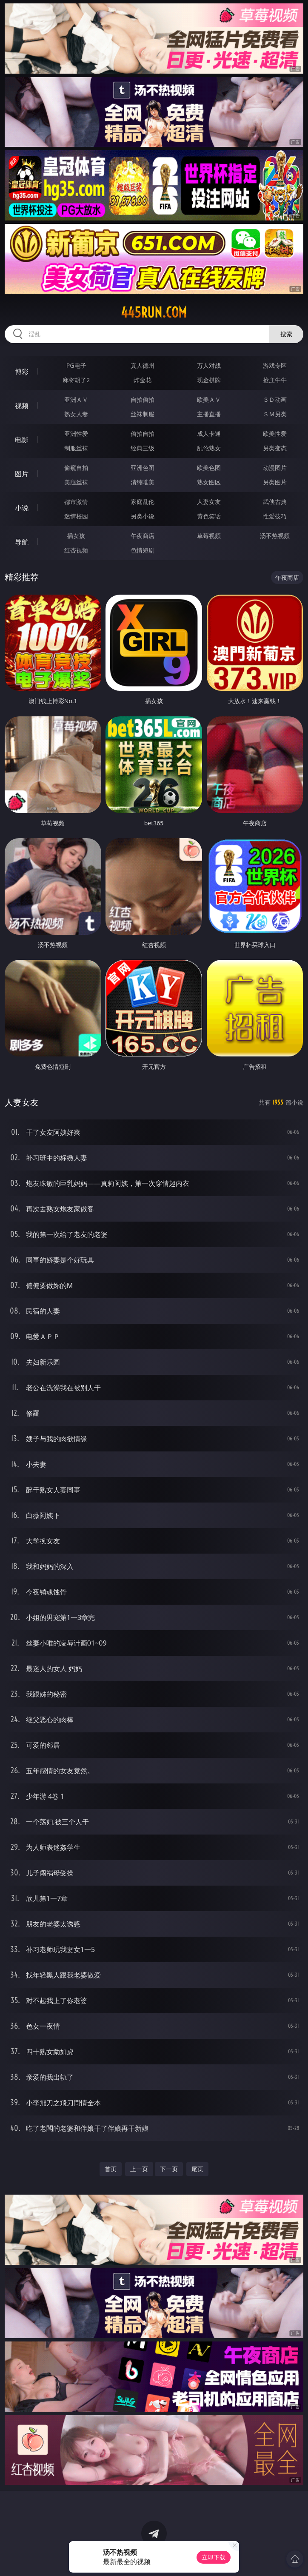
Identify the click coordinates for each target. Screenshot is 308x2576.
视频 (22, 405)
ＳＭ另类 (275, 414)
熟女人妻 (76, 414)
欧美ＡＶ (209, 399)
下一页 (169, 2169)
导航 (22, 542)
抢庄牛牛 (275, 380)
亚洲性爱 (76, 433)
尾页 (197, 2169)
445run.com (154, 312)
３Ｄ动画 (275, 399)
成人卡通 (209, 433)
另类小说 (142, 516)
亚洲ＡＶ (76, 399)
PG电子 (76, 365)
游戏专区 (275, 365)
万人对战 (209, 365)
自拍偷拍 (142, 399)
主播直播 (209, 414)
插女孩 (76, 536)
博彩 (22, 371)
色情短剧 (142, 550)
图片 (22, 473)
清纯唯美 (142, 482)
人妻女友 (209, 502)
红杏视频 (76, 550)
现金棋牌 (209, 380)
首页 (111, 2169)
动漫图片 (275, 468)
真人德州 (142, 365)
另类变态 (275, 448)
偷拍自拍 (142, 433)
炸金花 (142, 380)
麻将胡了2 (76, 380)
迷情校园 (76, 516)
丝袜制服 (142, 414)
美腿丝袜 (76, 482)
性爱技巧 (275, 516)
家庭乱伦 (142, 502)
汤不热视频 (275, 536)
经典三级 (142, 448)
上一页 (139, 2169)
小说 (22, 507)
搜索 (286, 334)
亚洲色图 (142, 468)
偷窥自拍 (76, 468)
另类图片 (275, 482)
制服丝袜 (76, 448)
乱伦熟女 (209, 448)
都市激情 (76, 502)
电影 (22, 439)
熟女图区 (209, 482)
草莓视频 (209, 536)
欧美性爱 (275, 433)
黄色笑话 (209, 516)
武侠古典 (275, 502)
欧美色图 (209, 468)
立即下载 (213, 2557)
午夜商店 (142, 536)
